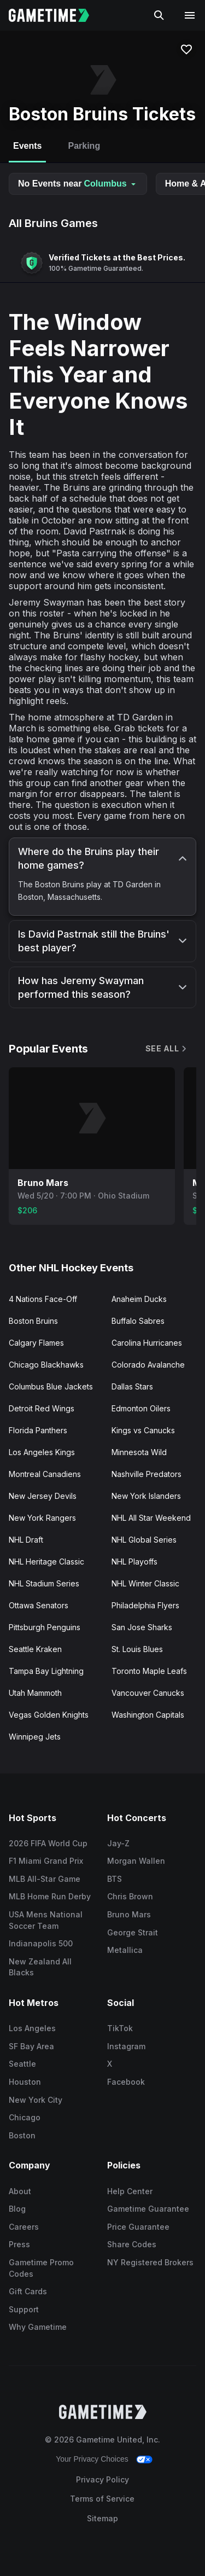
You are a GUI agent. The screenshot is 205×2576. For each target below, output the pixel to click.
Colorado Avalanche (148, 1364)
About (20, 2191)
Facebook (126, 2081)
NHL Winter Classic (145, 1583)
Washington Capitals (148, 1714)
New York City (35, 2099)
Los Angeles (32, 2028)
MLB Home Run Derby (50, 1896)
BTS (114, 1878)
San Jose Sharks (142, 1627)
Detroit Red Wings (41, 1408)
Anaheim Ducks (139, 1299)
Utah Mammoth (35, 1692)
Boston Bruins (33, 1320)
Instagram (126, 2046)
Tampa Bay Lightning (46, 1671)
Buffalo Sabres (138, 1320)
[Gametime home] (55, 15)
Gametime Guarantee (148, 2208)
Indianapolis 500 (41, 1943)
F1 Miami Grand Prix (46, 1860)
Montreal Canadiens (45, 1474)
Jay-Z (118, 1843)
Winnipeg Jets (35, 1736)
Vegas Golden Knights (49, 1714)
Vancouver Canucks (148, 1692)
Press (19, 2244)
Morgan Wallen (136, 1860)
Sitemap (102, 2518)
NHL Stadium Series (44, 1583)
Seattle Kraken (35, 1649)
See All (166, 1048)
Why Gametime (38, 2326)
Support (24, 2309)
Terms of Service (102, 2498)
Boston (22, 2135)
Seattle (22, 2063)
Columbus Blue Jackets (51, 1386)
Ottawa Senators (38, 1605)
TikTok (120, 2028)
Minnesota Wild (139, 1452)
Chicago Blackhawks (46, 1364)
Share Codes (131, 2244)
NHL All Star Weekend (151, 1517)
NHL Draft (26, 1539)
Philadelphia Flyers (145, 1605)
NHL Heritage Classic (46, 1561)
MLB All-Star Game (44, 1878)
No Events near (78, 183)
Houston (25, 2081)
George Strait (132, 1932)
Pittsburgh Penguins (44, 1627)
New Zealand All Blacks (40, 1967)
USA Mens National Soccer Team (46, 1920)
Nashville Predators (146, 1474)
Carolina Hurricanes (147, 1342)
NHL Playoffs (134, 1561)
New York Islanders (146, 1496)
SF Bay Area (31, 2046)
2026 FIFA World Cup (48, 1843)
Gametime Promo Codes (41, 2268)
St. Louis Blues (137, 1649)
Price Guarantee (138, 2226)
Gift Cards (28, 2291)
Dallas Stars (132, 1386)
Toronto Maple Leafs (149, 1671)
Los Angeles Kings (42, 1452)
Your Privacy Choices (92, 2459)
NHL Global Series (144, 1539)
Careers (24, 2226)
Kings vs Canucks (143, 1430)
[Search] (159, 15)
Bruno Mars (129, 1914)
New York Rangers (42, 1517)
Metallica (125, 1950)
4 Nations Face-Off (43, 1299)
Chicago (24, 2117)
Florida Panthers (38, 1430)
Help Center (130, 2191)
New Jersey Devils (43, 1496)
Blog (17, 2208)
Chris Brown (130, 1896)
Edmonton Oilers (141, 1408)
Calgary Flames (36, 1342)
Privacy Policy (102, 2479)
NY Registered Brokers (150, 2262)
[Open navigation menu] (189, 15)
